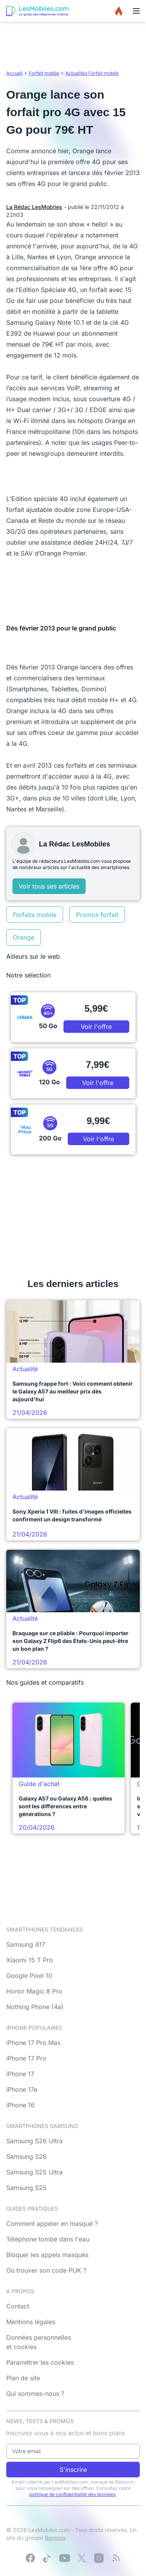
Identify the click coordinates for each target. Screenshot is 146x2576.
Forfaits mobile (34, 915)
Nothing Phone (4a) (34, 2007)
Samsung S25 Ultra (34, 2172)
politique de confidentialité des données (72, 2494)
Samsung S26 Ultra (34, 2141)
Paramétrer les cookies (40, 2362)
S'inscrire (73, 2469)
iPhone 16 (20, 2105)
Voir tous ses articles (49, 886)
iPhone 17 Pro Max (33, 2043)
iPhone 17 (20, 2074)
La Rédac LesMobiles (34, 207)
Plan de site (23, 2378)
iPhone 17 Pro (26, 2058)
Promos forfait (97, 915)
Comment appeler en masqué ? (52, 2223)
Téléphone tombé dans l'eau (47, 2239)
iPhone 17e (21, 2089)
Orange (23, 937)
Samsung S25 (26, 2188)
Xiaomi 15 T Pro (29, 1960)
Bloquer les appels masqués (47, 2255)
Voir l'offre (96, 1026)
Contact (17, 2306)
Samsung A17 (25, 1944)
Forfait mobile (44, 73)
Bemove (55, 2537)
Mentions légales (30, 2322)
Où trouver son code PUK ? (46, 2270)
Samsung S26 (26, 2156)
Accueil (14, 73)
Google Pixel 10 (29, 1975)
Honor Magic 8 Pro (34, 1991)
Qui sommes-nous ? (35, 2393)
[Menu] (136, 11)
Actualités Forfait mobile (92, 73)
